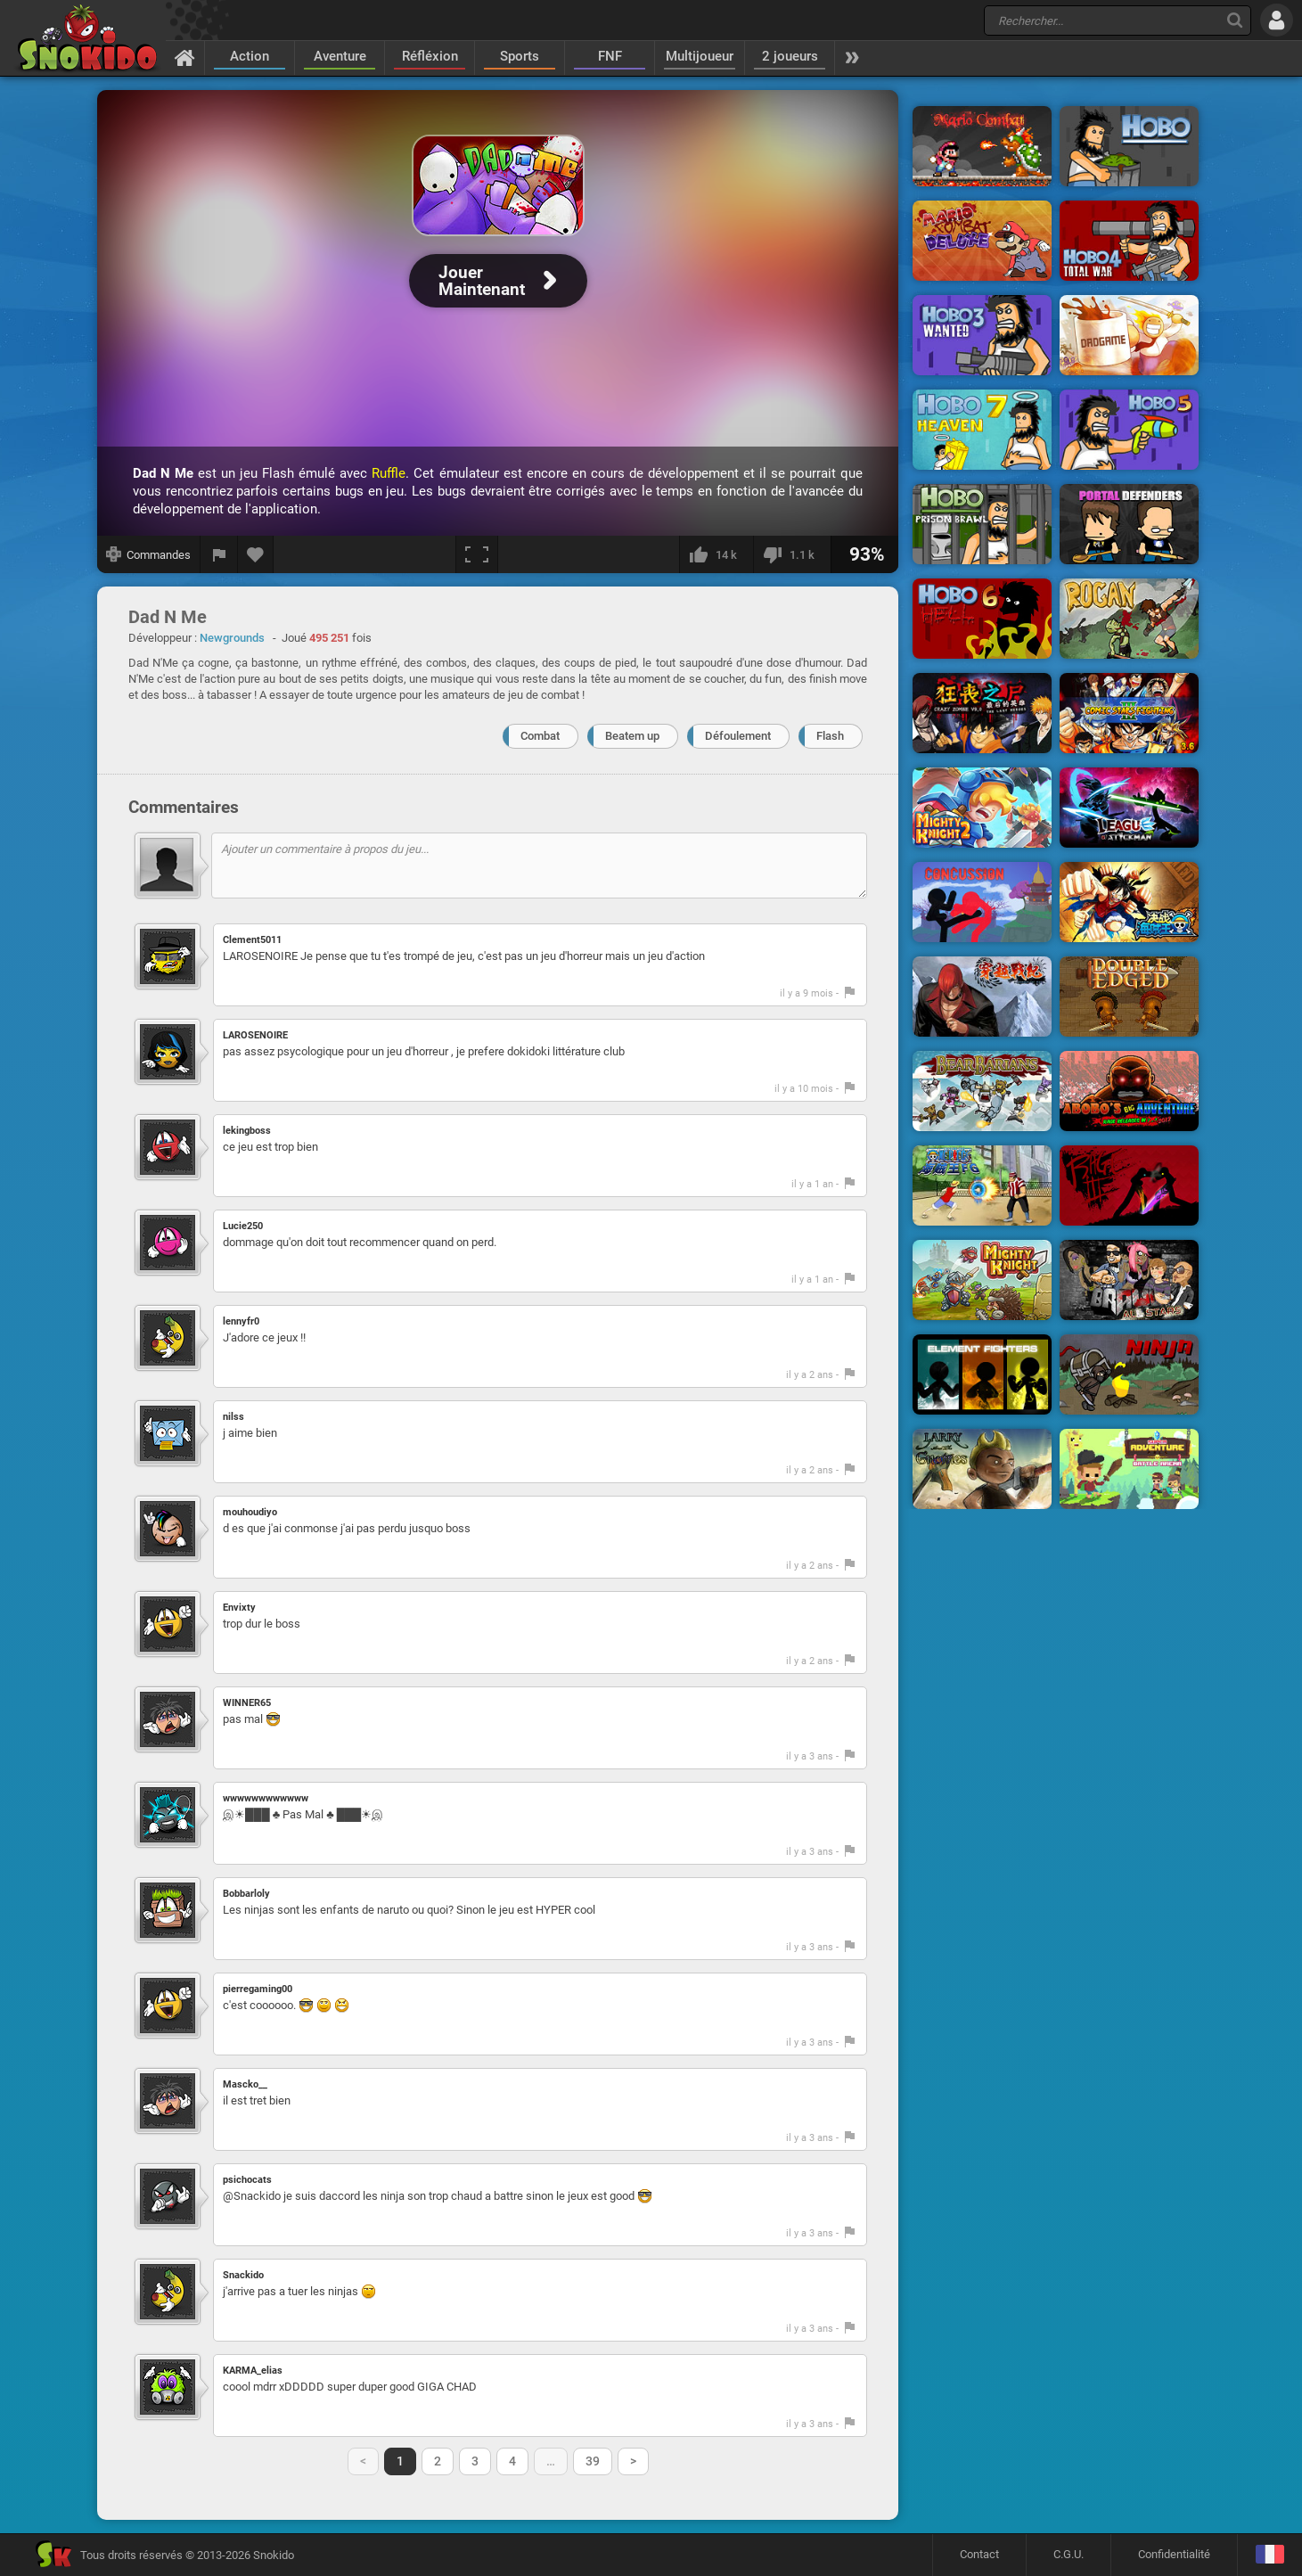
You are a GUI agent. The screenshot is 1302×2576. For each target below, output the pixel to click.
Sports (519, 56)
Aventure (340, 56)
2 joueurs (790, 56)
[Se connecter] (1276, 20)
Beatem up (632, 735)
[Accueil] (185, 57)
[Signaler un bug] (219, 554)
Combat (540, 735)
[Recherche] (1234, 20)
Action (249, 56)
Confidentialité (1174, 2554)
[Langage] (1269, 2555)
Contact (979, 2554)
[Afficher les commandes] (149, 554)
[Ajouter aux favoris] (256, 554)
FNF (610, 56)
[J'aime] (716, 554)
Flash (830, 735)
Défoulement (738, 735)
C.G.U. (1068, 2554)
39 (592, 2461)
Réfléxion (430, 56)
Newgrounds (232, 637)
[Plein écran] (476, 554)
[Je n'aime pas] (792, 554)
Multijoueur (699, 56)
